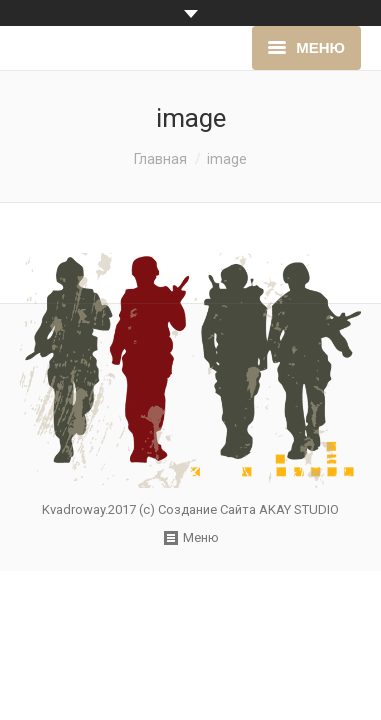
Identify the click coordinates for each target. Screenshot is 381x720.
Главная (160, 159)
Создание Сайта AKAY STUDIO (248, 509)
